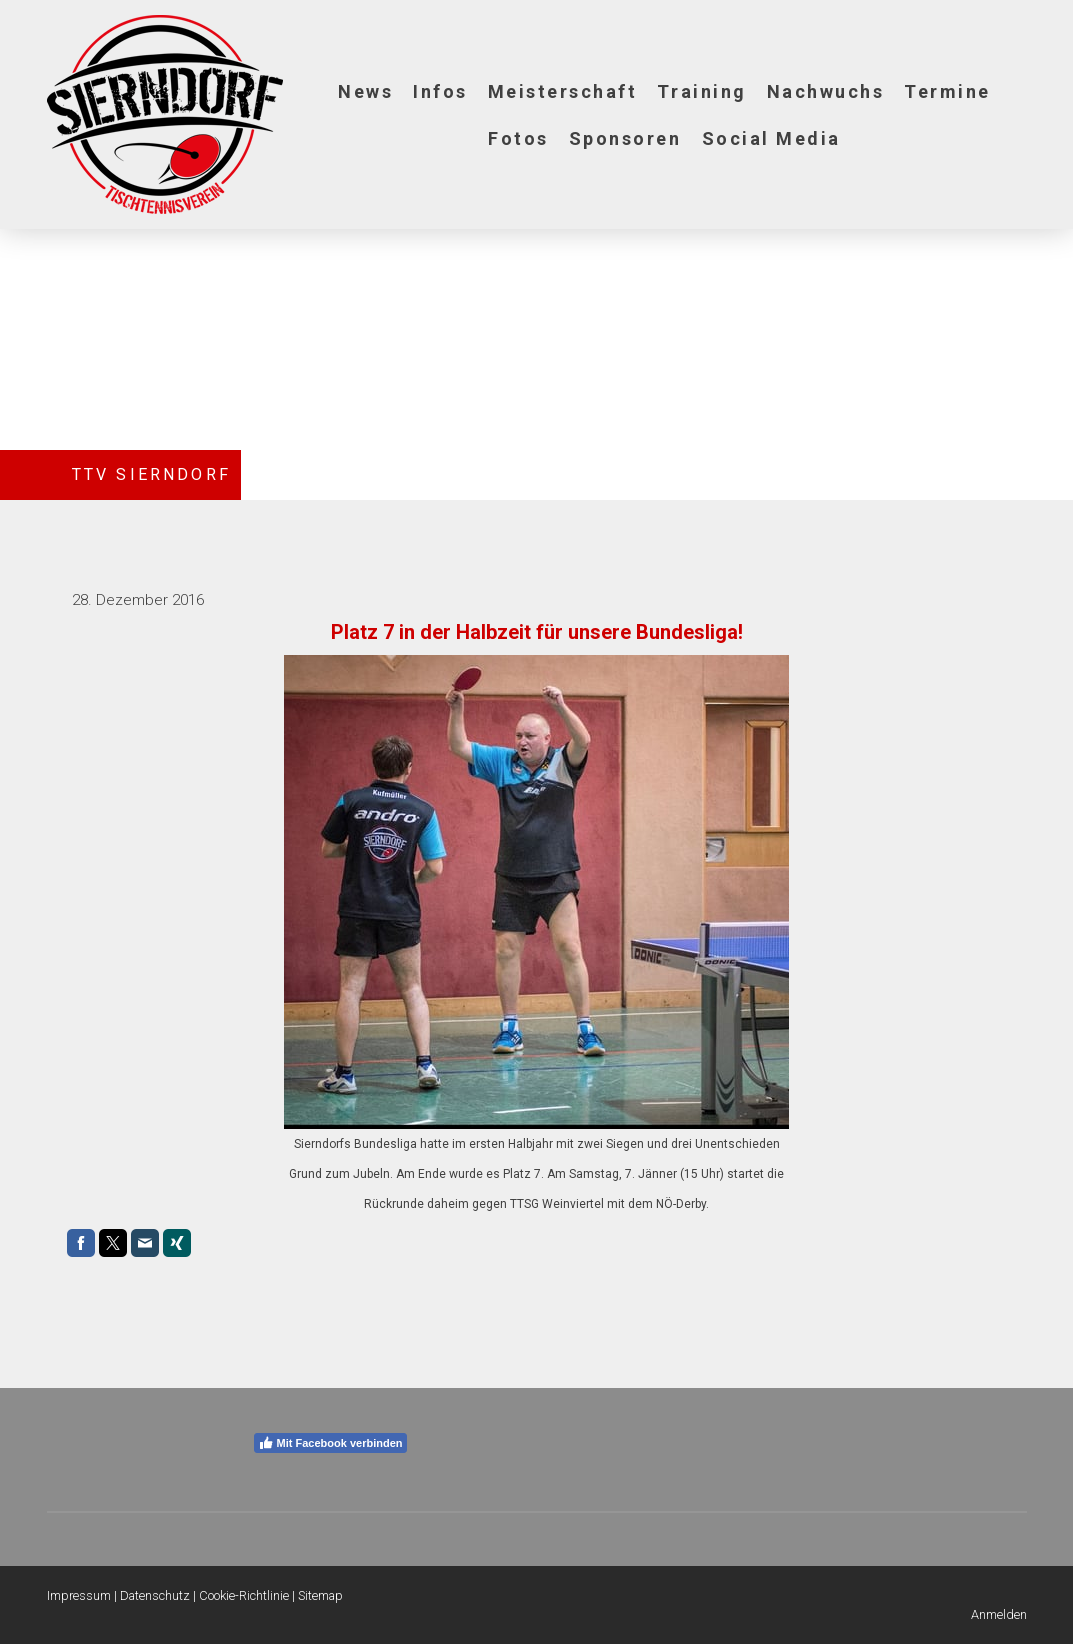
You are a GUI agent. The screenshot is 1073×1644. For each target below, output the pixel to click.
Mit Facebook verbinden (330, 1443)
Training (701, 91)
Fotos (518, 138)
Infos (440, 91)
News (365, 91)
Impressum (79, 1595)
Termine (947, 91)
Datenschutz (155, 1595)
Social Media (771, 138)
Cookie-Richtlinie (244, 1595)
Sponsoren (625, 138)
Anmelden (999, 1614)
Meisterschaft (563, 91)
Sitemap (320, 1595)
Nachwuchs (826, 91)
